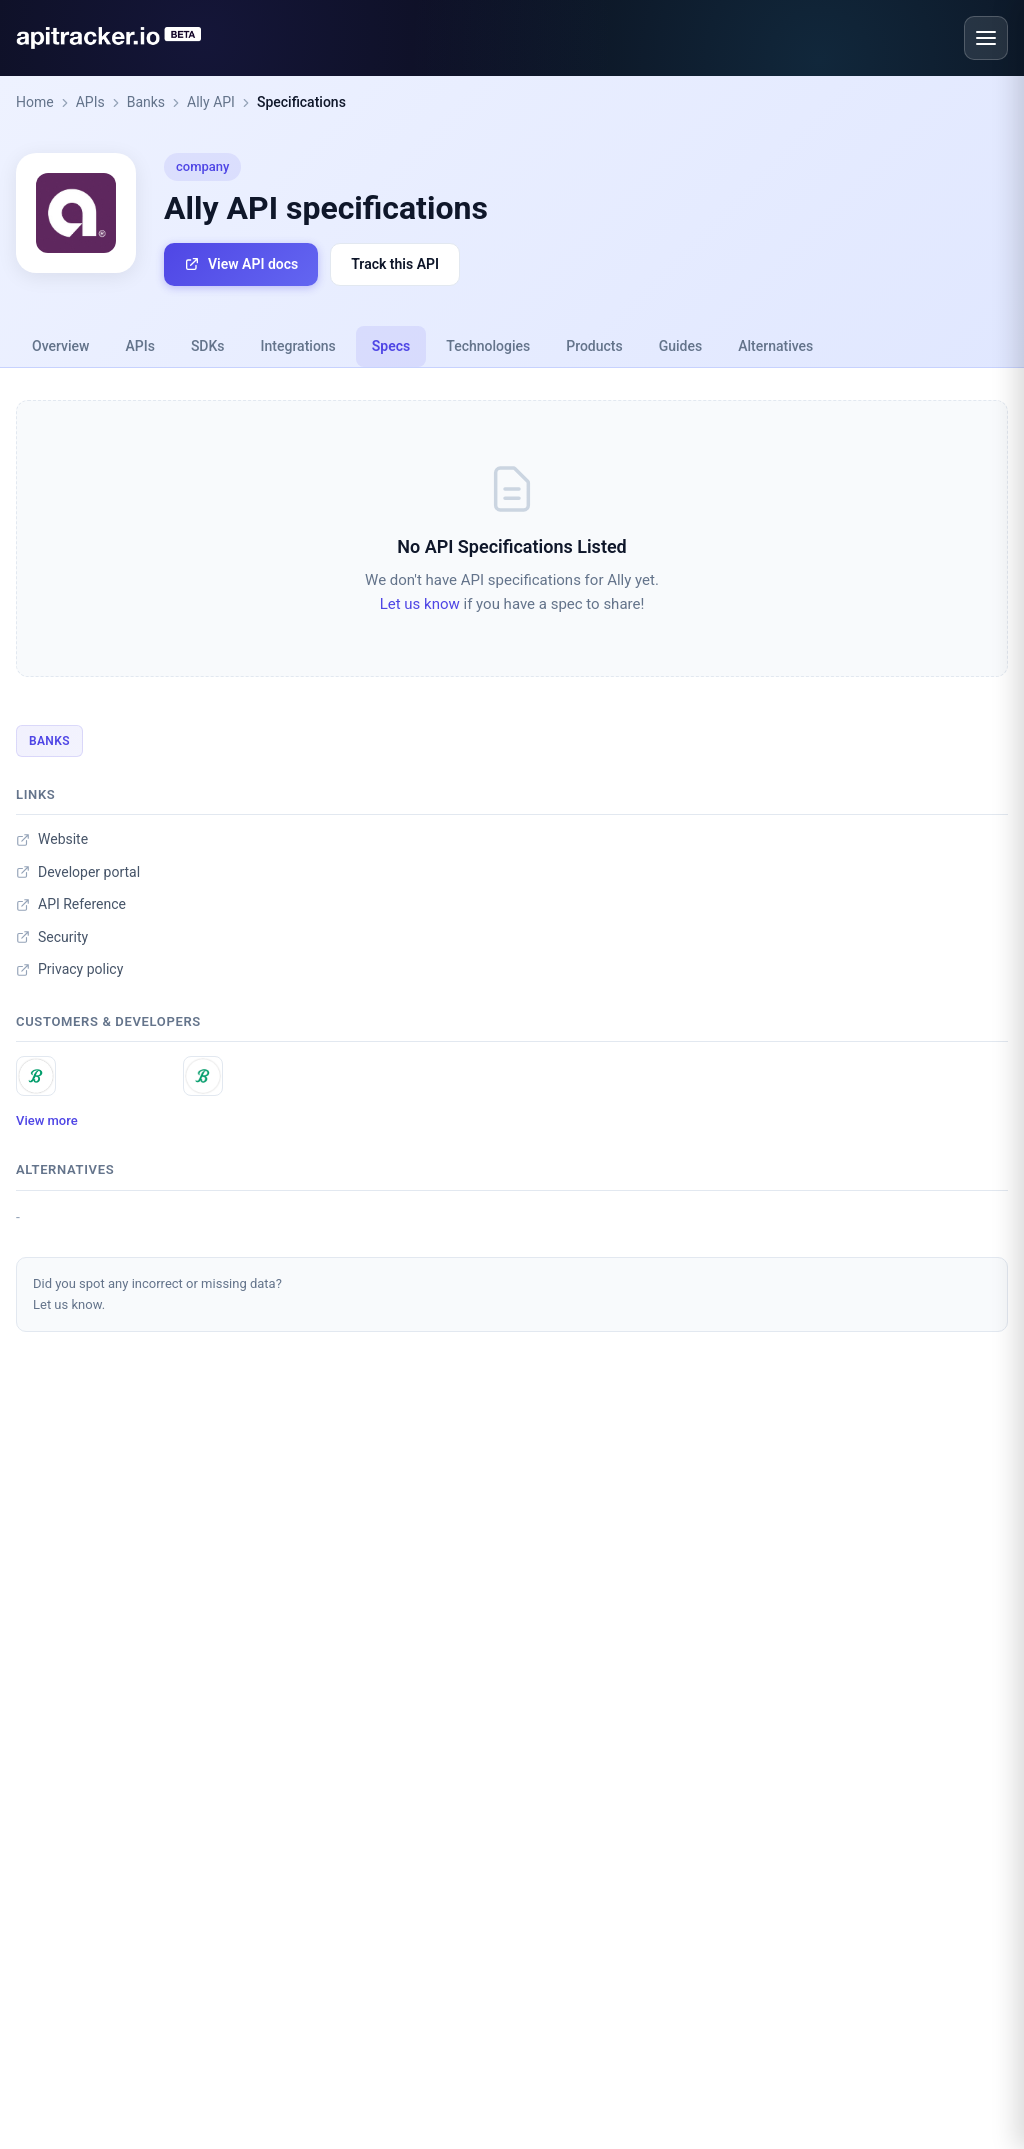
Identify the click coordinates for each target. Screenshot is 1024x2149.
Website (52, 839)
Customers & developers (108, 1021)
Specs (391, 346)
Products (594, 346)
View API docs (241, 264)
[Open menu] (986, 38)
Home (35, 102)
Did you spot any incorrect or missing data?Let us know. (157, 1294)
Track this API (395, 264)
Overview (60, 346)
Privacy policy (69, 969)
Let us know (420, 604)
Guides (680, 346)
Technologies (488, 346)
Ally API (211, 102)
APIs (90, 102)
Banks (146, 102)
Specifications (301, 102)
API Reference (71, 904)
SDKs (208, 346)
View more (47, 1120)
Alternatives (775, 346)
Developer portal (78, 872)
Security (52, 937)
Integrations (298, 346)
